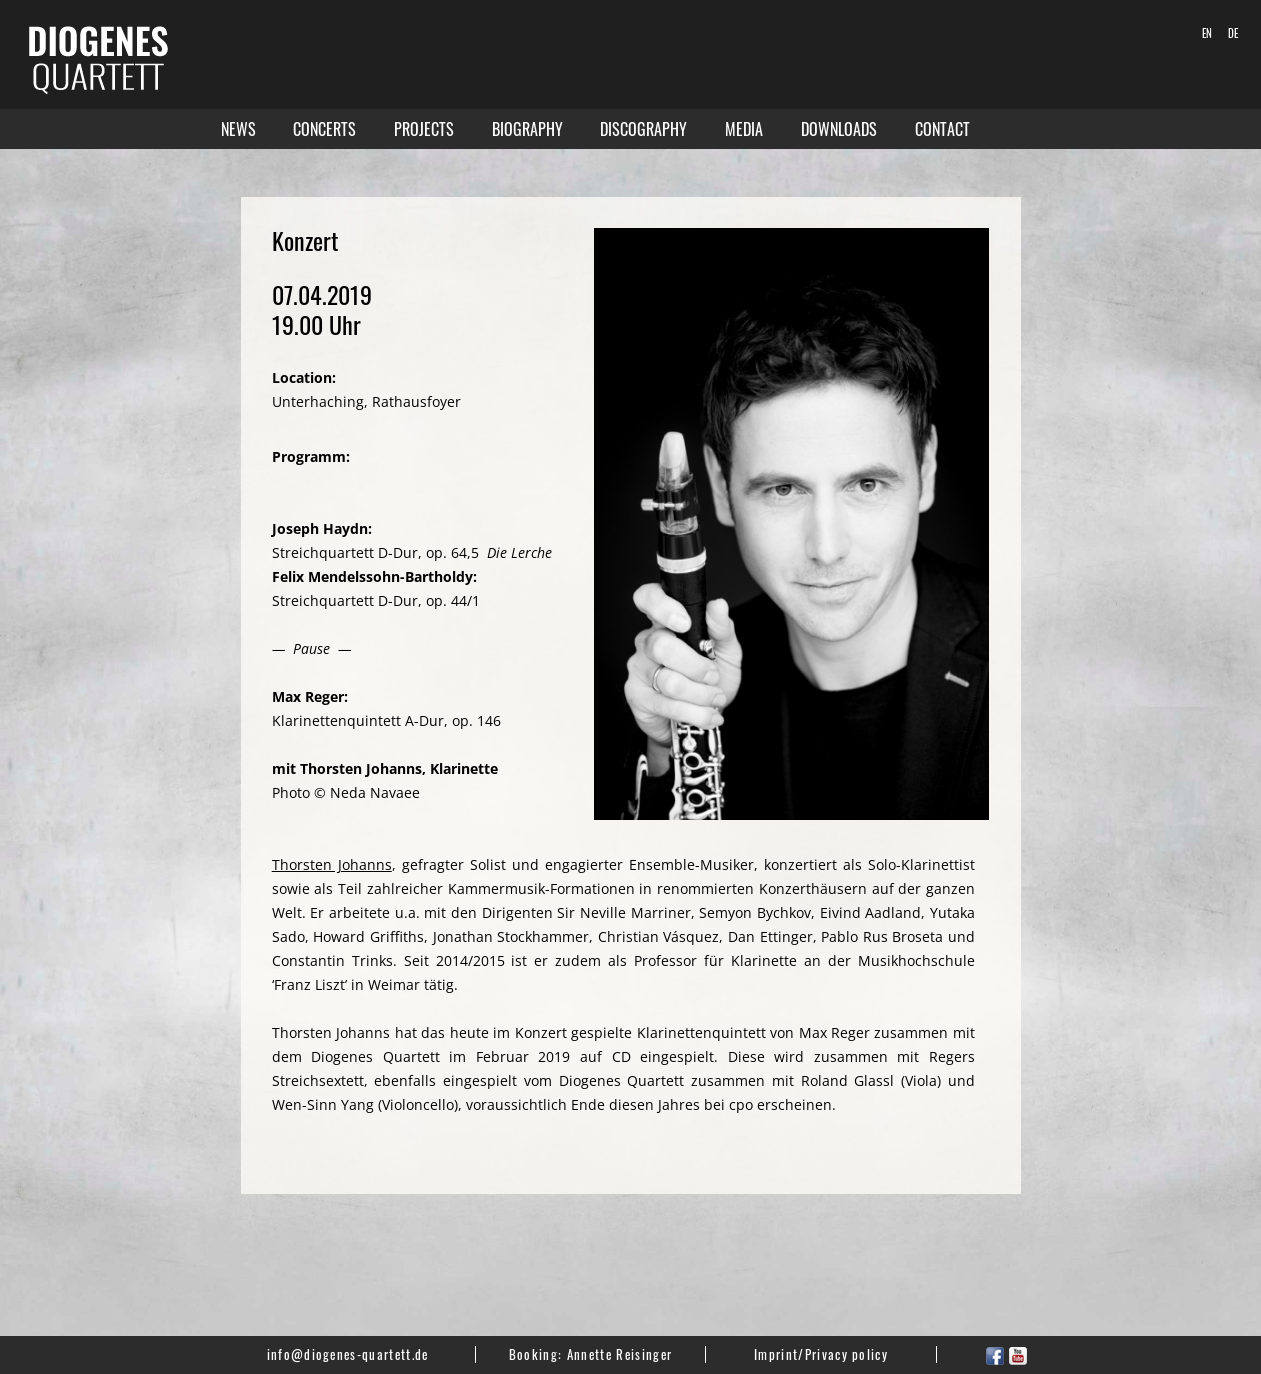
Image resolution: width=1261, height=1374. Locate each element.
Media (744, 129)
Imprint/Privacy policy (821, 1354)
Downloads (839, 129)
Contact (942, 129)
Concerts (324, 129)
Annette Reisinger (619, 1354)
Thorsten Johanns (332, 864)
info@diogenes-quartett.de (348, 1354)
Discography (643, 129)
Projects (424, 129)
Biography (527, 129)
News (238, 129)
